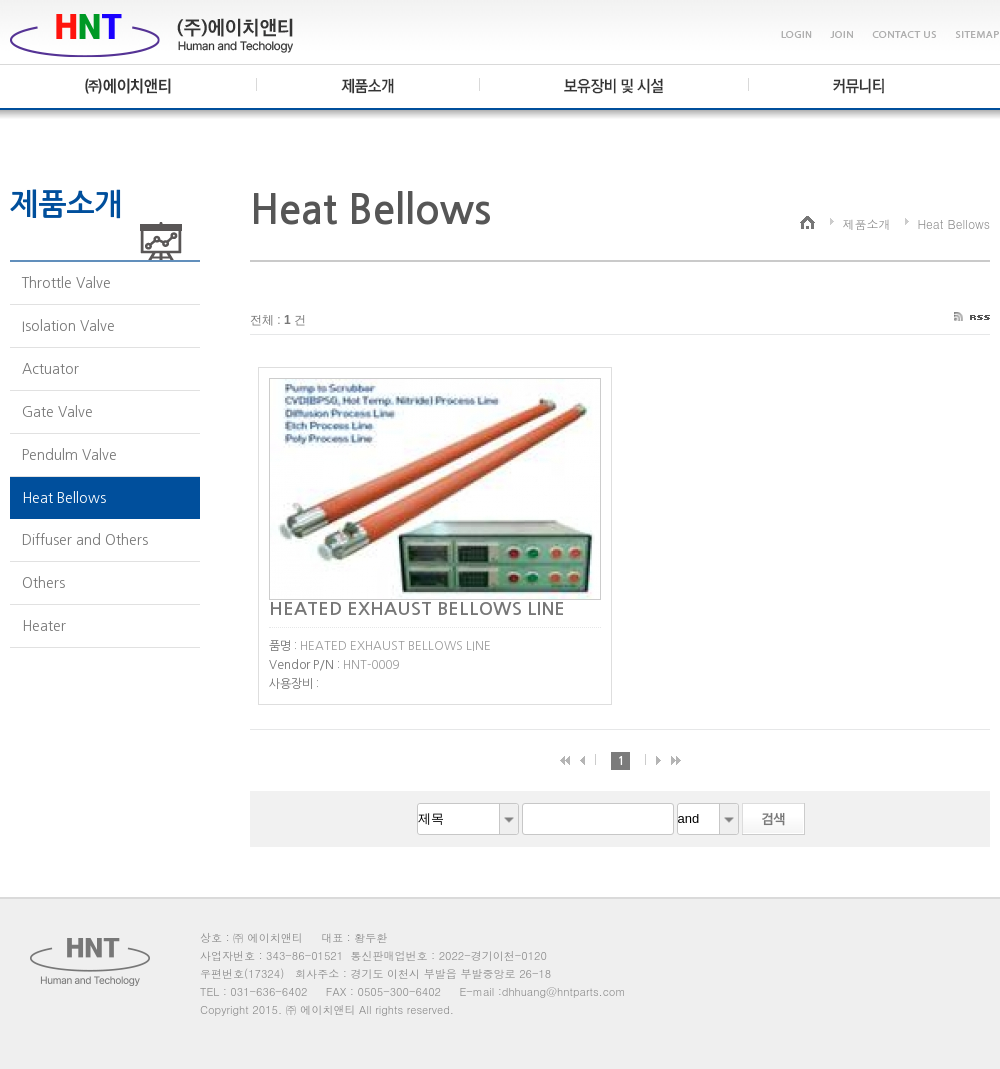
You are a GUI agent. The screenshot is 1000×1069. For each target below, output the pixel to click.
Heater (44, 626)
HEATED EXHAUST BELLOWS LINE (422, 609)
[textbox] (598, 819)
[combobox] (468, 819)
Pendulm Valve (69, 455)
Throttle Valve (66, 283)
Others (43, 583)
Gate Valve (57, 412)
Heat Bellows (64, 498)
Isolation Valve (68, 326)
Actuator (50, 369)
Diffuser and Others (85, 540)
